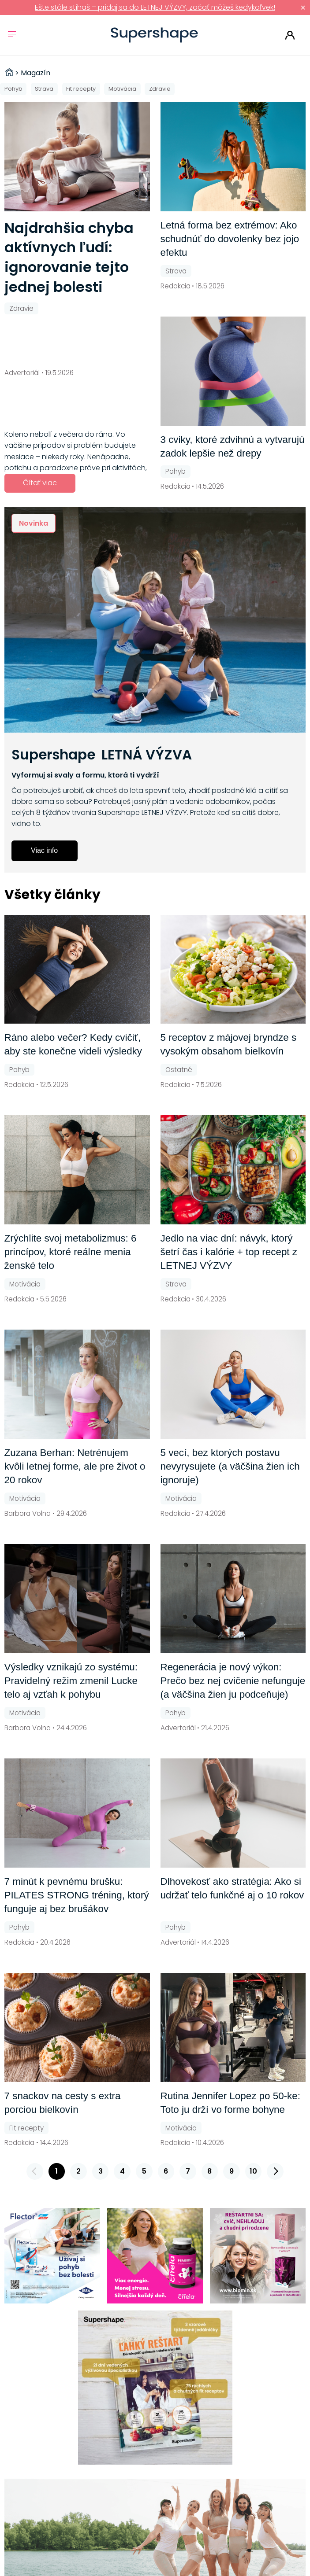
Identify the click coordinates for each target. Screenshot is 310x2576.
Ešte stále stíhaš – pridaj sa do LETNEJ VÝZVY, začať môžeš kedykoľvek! (155, 7)
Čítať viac (40, 483)
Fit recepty (81, 88)
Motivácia (122, 88)
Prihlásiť (290, 35)
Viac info (44, 850)
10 (253, 2171)
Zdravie (160, 88)
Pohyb (13, 88)
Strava (44, 88)
